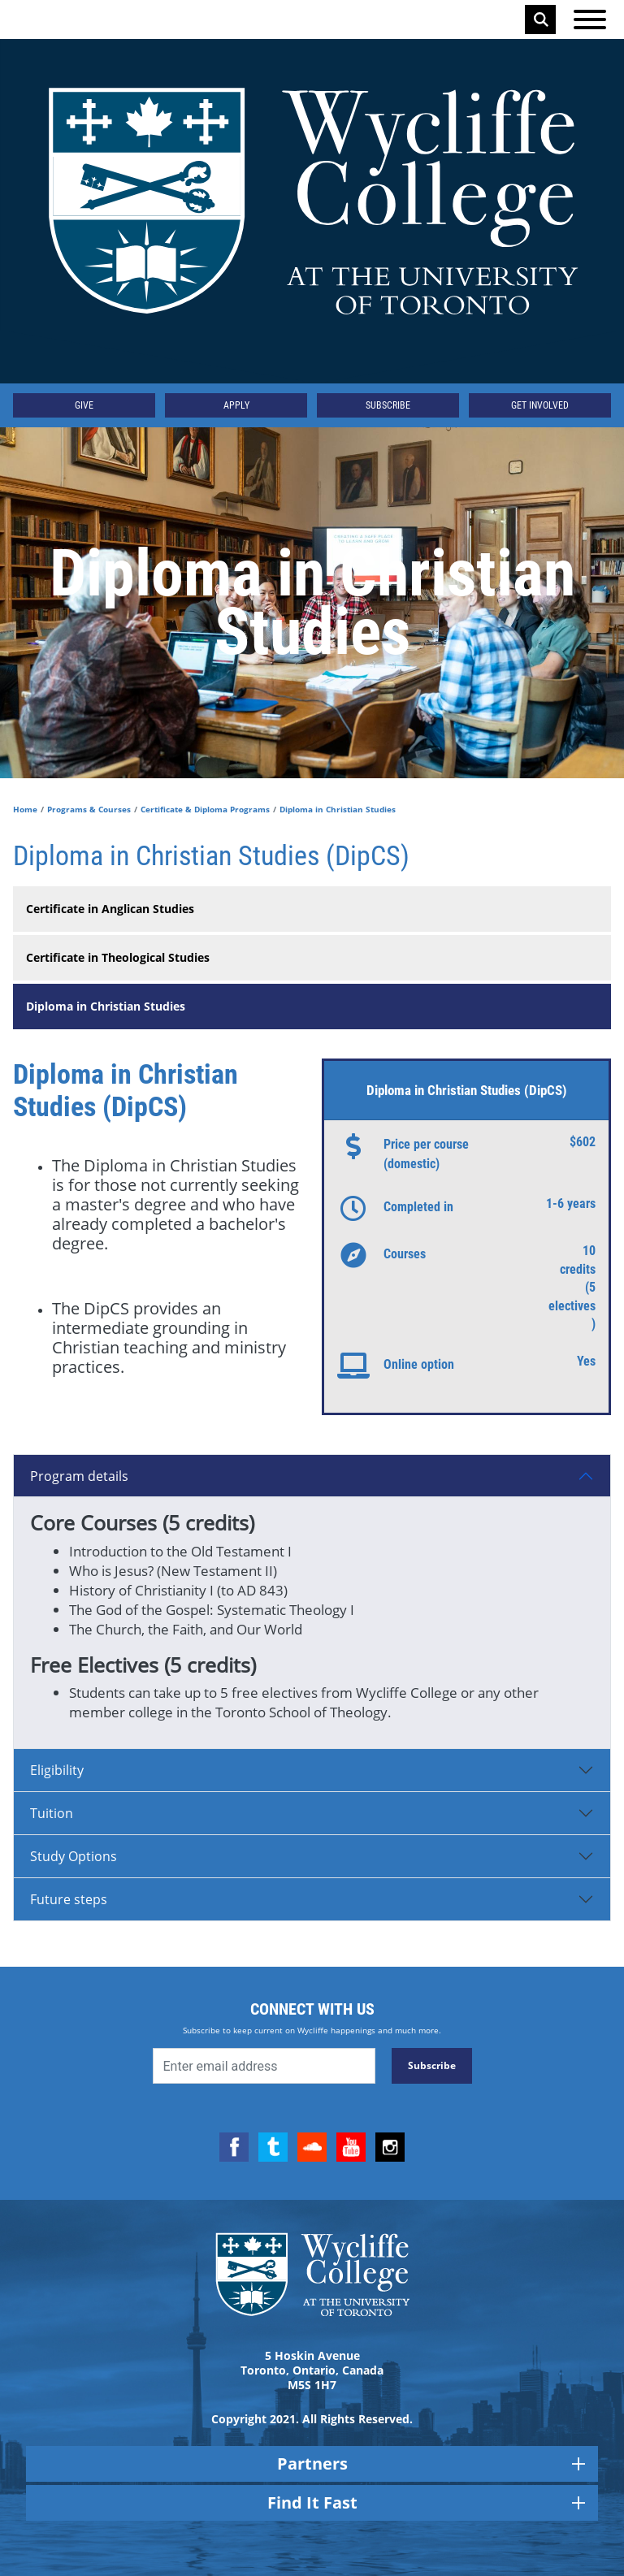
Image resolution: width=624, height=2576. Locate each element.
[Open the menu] (590, 19)
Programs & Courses (89, 809)
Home (25, 809)
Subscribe (388, 405)
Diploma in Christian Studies (105, 1006)
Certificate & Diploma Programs (205, 809)
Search (541, 19)
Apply (236, 405)
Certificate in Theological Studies (118, 957)
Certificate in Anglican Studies (110, 908)
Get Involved (540, 405)
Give (84, 405)
